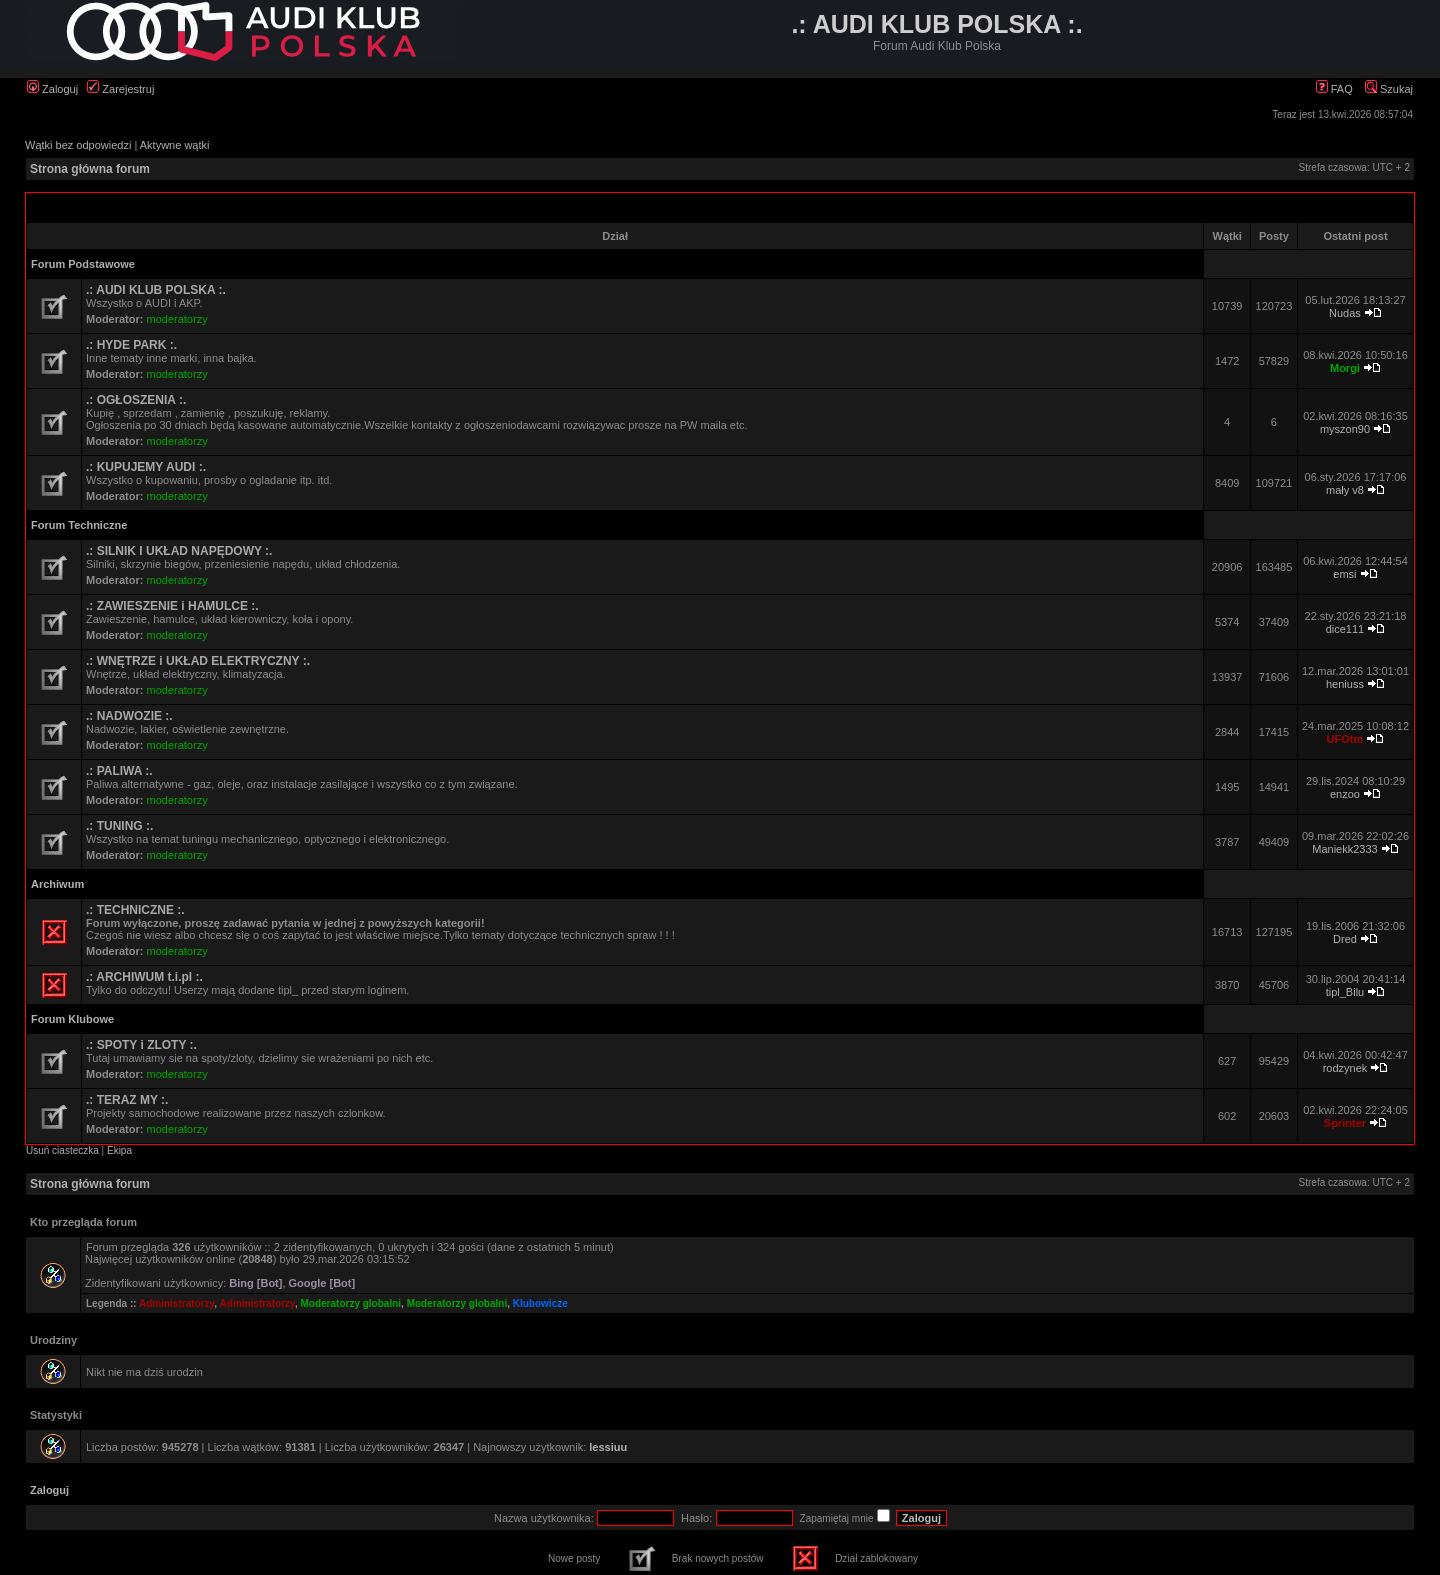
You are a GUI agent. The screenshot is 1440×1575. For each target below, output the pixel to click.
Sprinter (1345, 1123)
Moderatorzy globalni (351, 1303)
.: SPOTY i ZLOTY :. (141, 1045)
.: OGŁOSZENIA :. (136, 400)
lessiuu (608, 1447)
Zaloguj (52, 89)
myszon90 (1345, 429)
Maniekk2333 (1344, 849)
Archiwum (57, 884)
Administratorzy (176, 1303)
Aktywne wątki (175, 145)
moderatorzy (177, 319)
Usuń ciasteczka (62, 1150)
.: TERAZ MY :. (127, 1100)
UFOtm (1345, 739)
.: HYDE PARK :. (131, 345)
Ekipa (119, 1150)
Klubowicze (540, 1303)
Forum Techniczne (79, 525)
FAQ (1334, 89)
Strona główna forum (90, 169)
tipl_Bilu (1345, 992)
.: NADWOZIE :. (129, 716)
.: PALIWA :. (119, 771)
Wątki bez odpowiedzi (78, 145)
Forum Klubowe (72, 1019)
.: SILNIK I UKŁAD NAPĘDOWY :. (179, 551)
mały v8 (1345, 490)
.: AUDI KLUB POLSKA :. (156, 290)
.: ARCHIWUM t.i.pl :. (144, 977)
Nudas (1345, 313)
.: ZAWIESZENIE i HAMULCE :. (172, 606)
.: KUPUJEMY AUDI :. (146, 467)
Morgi (1345, 368)
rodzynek (1345, 1068)
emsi (1344, 574)
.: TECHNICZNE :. (135, 910)
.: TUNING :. (119, 826)
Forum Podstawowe (83, 264)
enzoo (1345, 794)
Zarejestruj (120, 89)
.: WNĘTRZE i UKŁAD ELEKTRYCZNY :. (198, 661)
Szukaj (1389, 89)
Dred (1345, 939)
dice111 (1345, 629)
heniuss (1345, 684)
